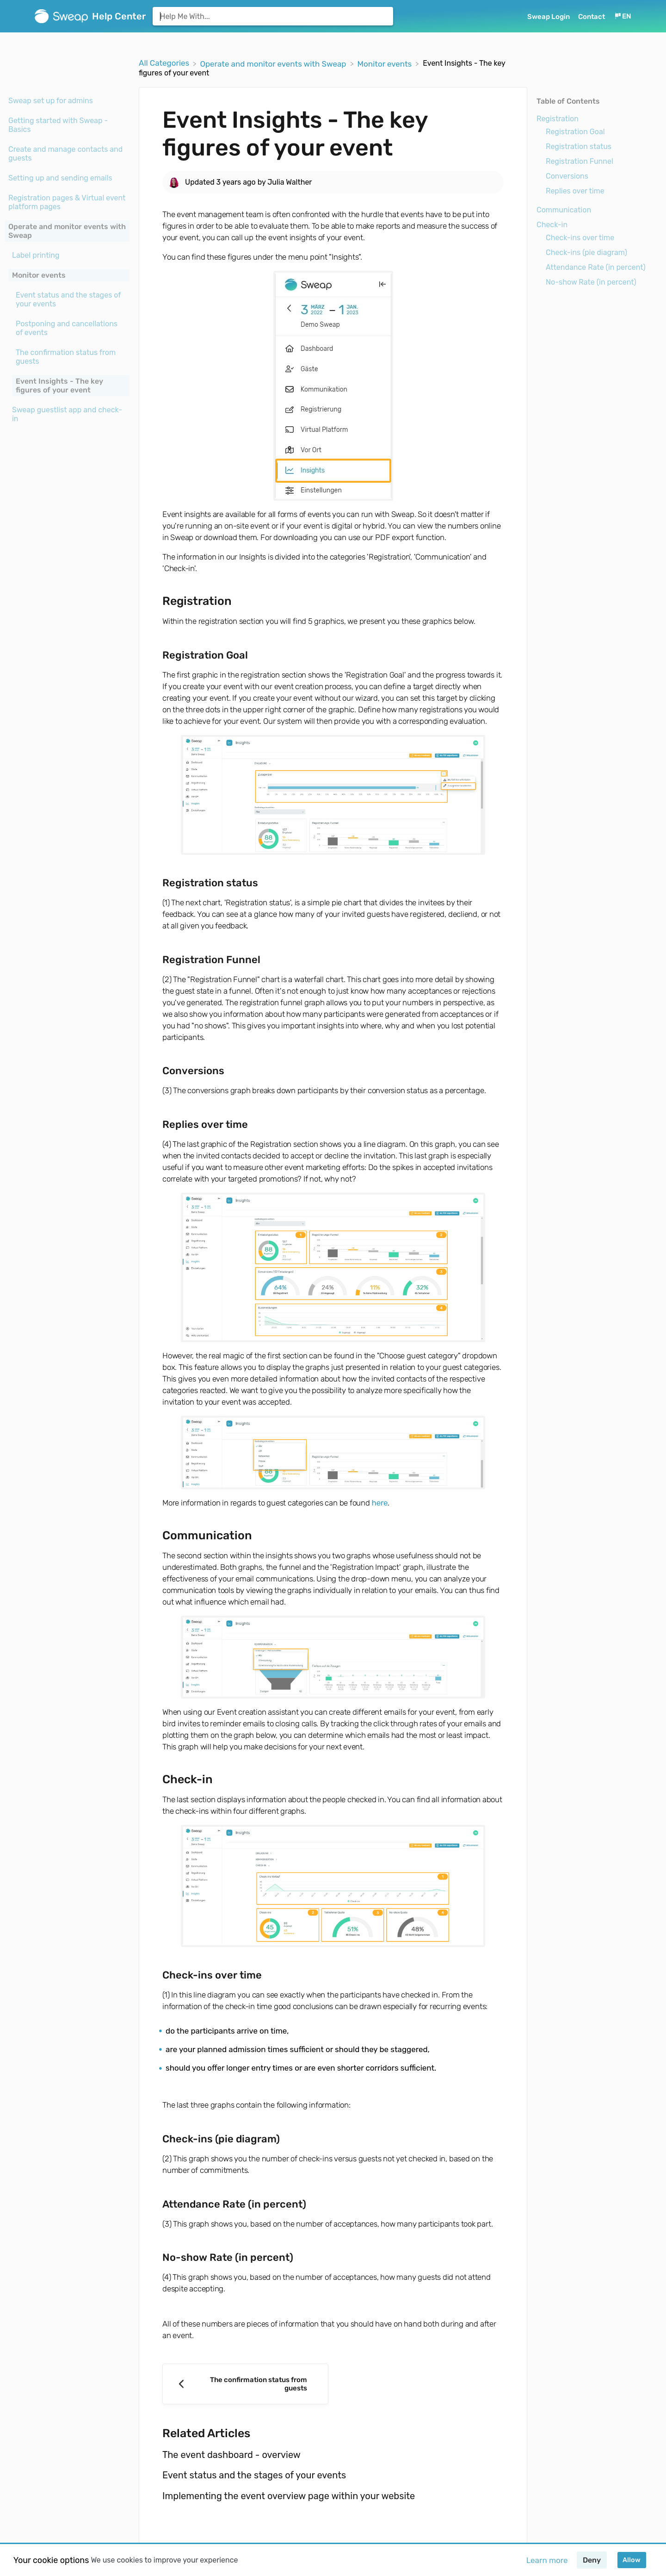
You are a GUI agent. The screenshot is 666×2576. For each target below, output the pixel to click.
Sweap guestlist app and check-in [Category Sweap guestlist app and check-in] (67, 414)
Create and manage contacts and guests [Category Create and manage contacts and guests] (65, 153)
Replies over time (575, 191)
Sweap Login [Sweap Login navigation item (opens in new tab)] (549, 16)
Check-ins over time (580, 237)
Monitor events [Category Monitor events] (39, 275)
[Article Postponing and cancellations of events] (67, 328)
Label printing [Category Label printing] (36, 255)
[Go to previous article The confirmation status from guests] (245, 2384)
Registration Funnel (579, 161)
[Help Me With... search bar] (273, 16)
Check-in (551, 224)
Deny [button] (592, 2560)
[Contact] (592, 16)
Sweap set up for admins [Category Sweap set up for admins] (50, 100)
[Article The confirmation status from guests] (67, 356)
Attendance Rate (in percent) (596, 267)
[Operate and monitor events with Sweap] (274, 63)
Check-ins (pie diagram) (586, 252)
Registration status (578, 146)
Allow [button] (632, 2560)
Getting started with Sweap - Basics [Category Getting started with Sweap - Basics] (58, 125)
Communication (563, 209)
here (380, 1502)
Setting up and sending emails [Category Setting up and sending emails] (60, 178)
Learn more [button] (547, 2560)
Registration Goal (575, 131)
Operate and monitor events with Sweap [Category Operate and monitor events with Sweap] (67, 231)
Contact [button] (591, 16)
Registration (557, 118)
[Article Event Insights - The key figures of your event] (67, 385)
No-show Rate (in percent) (591, 282)
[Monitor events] (386, 63)
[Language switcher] (622, 16)
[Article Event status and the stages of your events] (67, 299)
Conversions (567, 176)
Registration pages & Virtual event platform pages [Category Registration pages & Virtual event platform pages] (66, 202)
